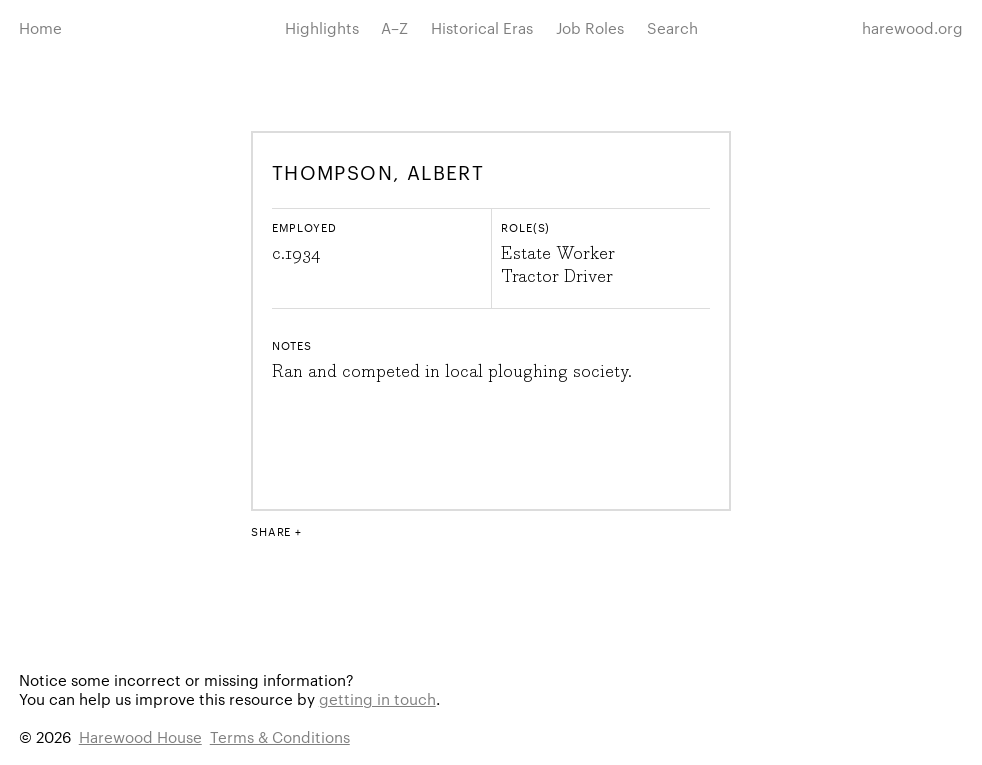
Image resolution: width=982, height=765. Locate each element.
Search (672, 27)
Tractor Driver (557, 277)
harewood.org (912, 27)
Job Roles (590, 27)
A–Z (394, 27)
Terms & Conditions (280, 736)
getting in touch (377, 698)
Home (40, 27)
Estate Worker (558, 254)
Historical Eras (482, 27)
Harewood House (140, 736)
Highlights (322, 27)
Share (271, 531)
